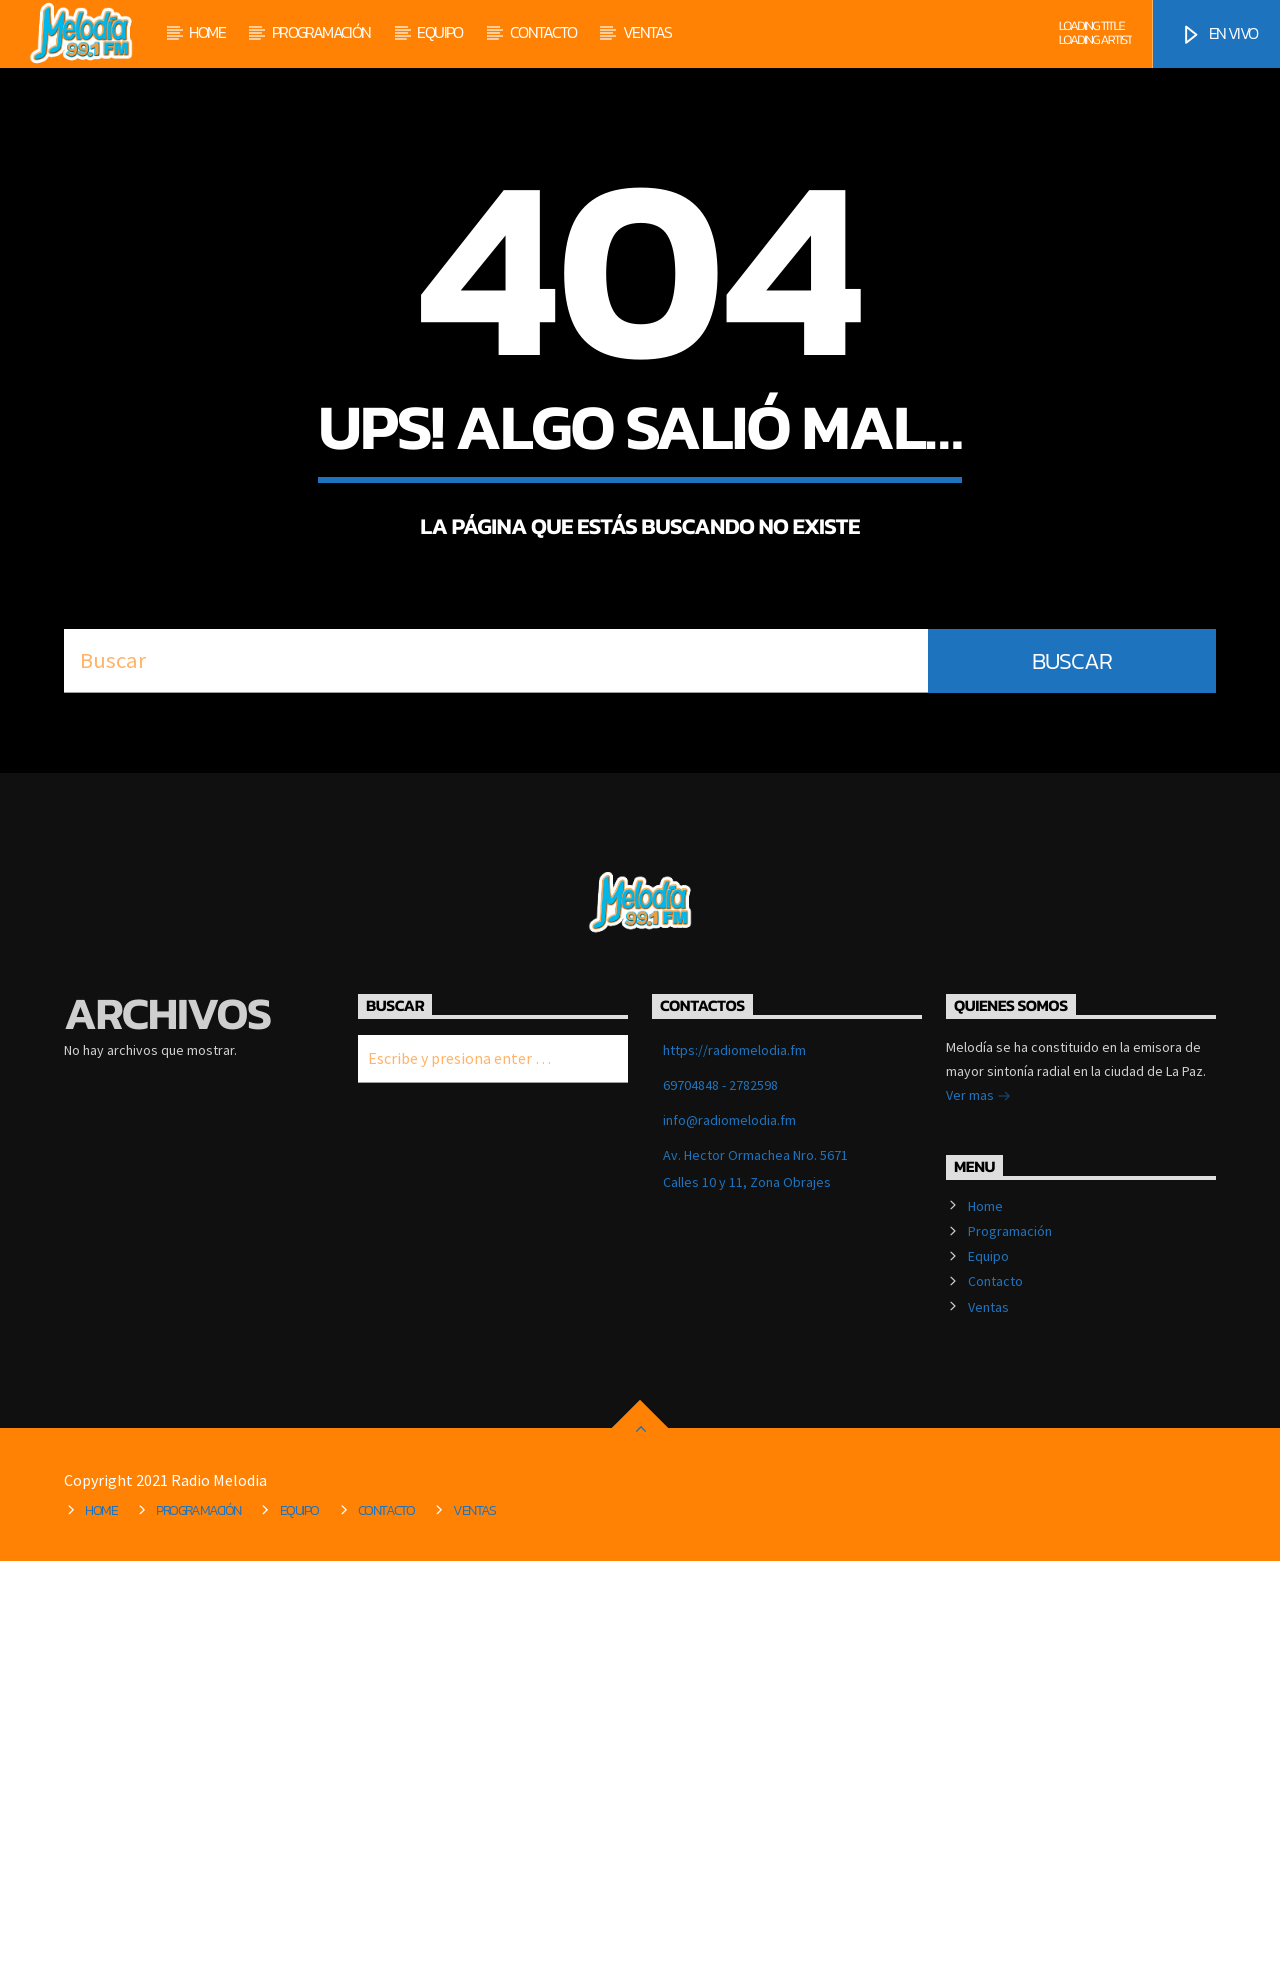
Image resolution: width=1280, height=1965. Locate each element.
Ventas (647, 32)
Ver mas (978, 1501)
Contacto (543, 32)
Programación (321, 32)
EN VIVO (1218, 34)
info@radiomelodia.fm (729, 1524)
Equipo (439, 32)
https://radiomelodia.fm (734, 1454)
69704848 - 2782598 (720, 1489)
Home (207, 32)
